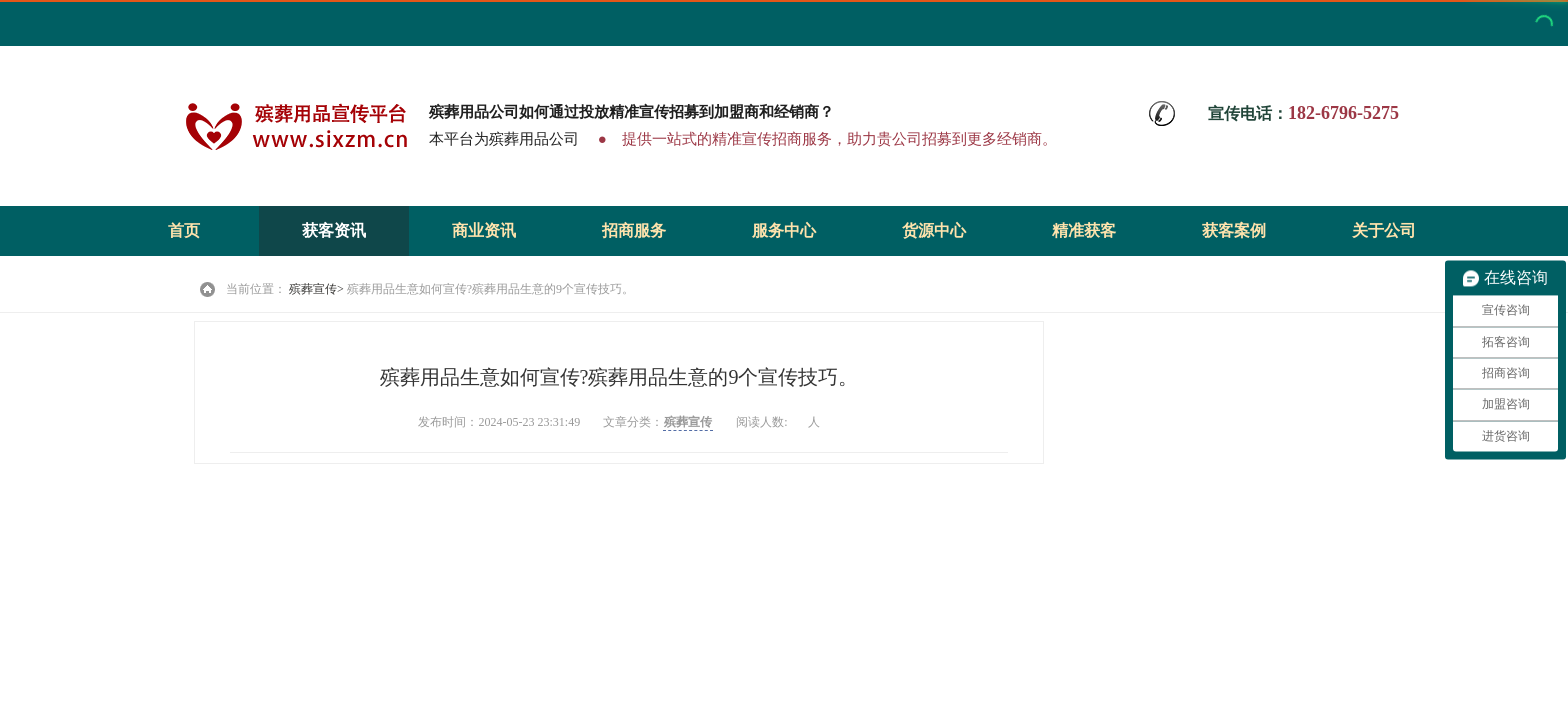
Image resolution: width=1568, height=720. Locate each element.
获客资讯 (334, 230)
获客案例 (1234, 230)
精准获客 (1084, 230)
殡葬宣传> (316, 289)
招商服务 (634, 230)
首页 (184, 230)
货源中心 (934, 230)
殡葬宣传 (688, 422)
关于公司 (1384, 230)
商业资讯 (484, 230)
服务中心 (784, 230)
